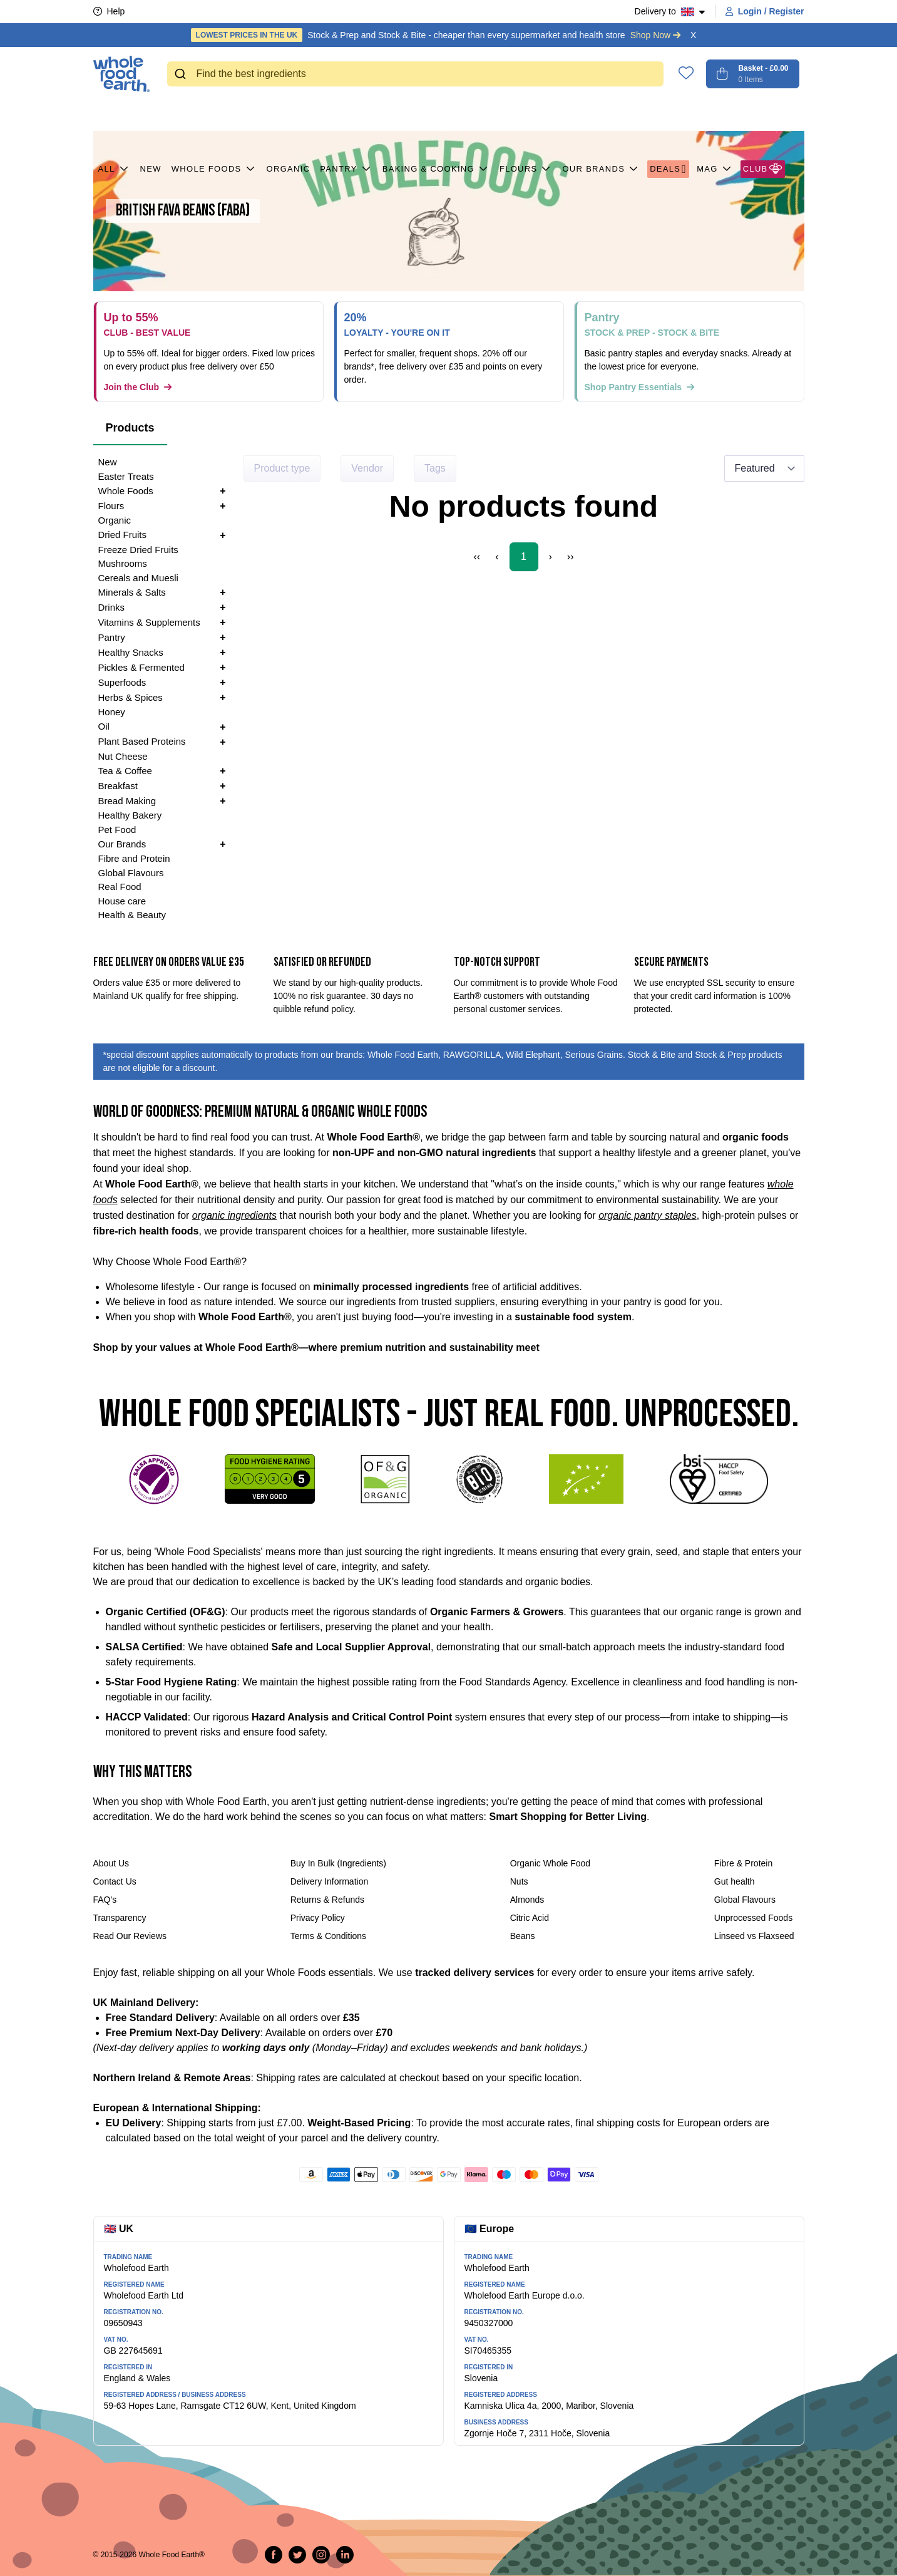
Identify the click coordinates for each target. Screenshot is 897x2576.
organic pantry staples (647, 1215)
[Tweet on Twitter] (297, 2554)
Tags (435, 468)
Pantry (346, 113)
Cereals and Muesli (138, 577)
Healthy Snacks (130, 652)
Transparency (119, 1918)
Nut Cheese (123, 756)
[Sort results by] (764, 468)
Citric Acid (529, 1918)
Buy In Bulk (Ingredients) (338, 1863)
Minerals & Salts (132, 592)
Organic (288, 113)
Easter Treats (126, 476)
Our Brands (601, 113)
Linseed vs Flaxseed (754, 1936)
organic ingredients (234, 1215)
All (114, 113)
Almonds (527, 1900)
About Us (111, 1863)
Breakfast (118, 785)
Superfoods (122, 682)
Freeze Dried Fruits (138, 549)
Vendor (367, 468)
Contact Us (114, 1881)
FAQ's (105, 1900)
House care (122, 901)
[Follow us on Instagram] (321, 2554)
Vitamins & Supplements (149, 622)
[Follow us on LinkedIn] (345, 2554)
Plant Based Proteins (142, 741)
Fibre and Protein (134, 858)
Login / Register (764, 11)
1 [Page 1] (523, 556)
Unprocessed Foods (753, 1918)
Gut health (734, 1881)
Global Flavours (131, 872)
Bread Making (127, 800)
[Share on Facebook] (273, 2554)
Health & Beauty (132, 914)
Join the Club (138, 387)
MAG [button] (715, 113)
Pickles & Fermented (141, 667)
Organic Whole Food (550, 1863)
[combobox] (415, 73)
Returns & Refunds (327, 1900)
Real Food (119, 886)
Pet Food (117, 829)
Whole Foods (214, 113)
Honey (111, 711)
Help (109, 11)
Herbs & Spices (130, 697)
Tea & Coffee (125, 770)
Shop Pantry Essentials (640, 387)
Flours (526, 113)
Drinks (111, 607)
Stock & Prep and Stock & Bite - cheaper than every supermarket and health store (436, 35)
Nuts (519, 1881)
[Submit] (182, 74)
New (150, 113)
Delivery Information (329, 1881)
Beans (522, 1936)
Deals (668, 113)
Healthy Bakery (130, 815)
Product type (282, 468)
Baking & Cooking (436, 113)
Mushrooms (122, 563)
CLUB (762, 113)
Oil (104, 726)
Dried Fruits (122, 534)
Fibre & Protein (743, 1863)
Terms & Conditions (328, 1936)
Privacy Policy (317, 1918)
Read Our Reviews (130, 1936)
